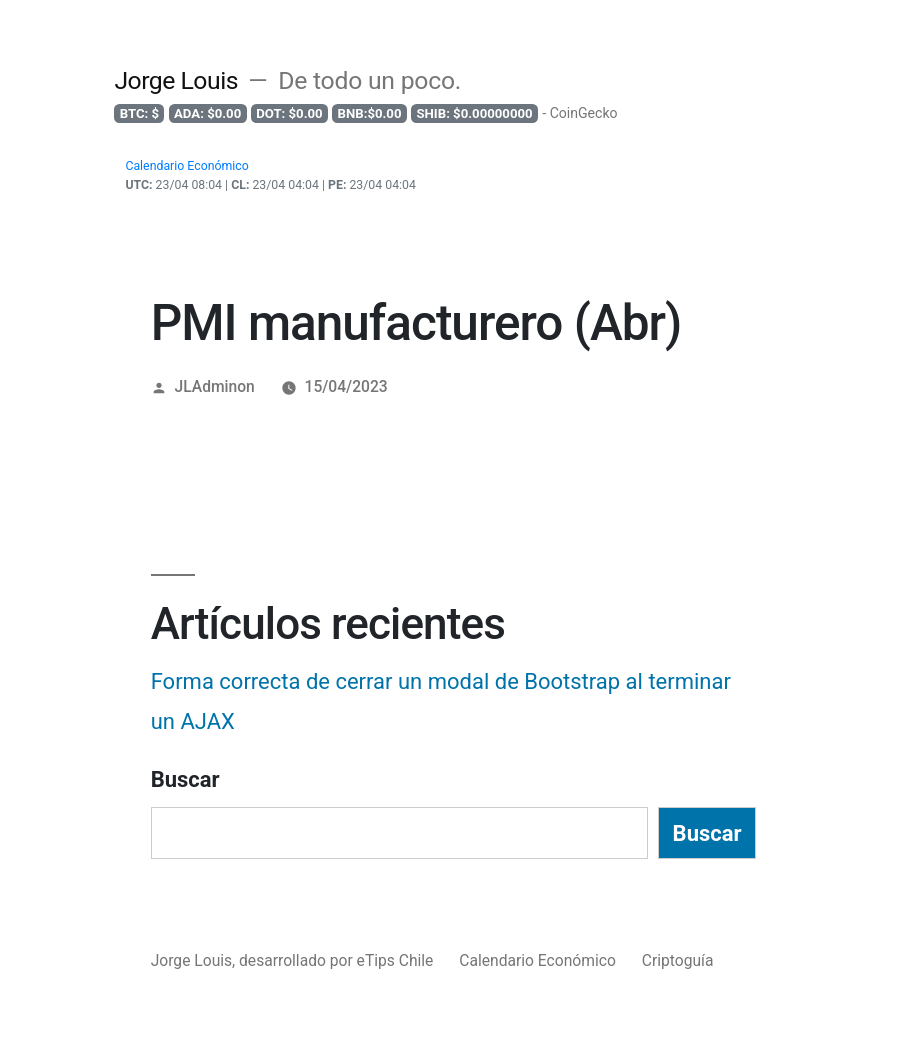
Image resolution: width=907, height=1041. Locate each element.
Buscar (185, 779)
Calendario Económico (537, 960)
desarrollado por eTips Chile (338, 960)
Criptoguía (678, 960)
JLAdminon (215, 386)
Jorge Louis (176, 80)
